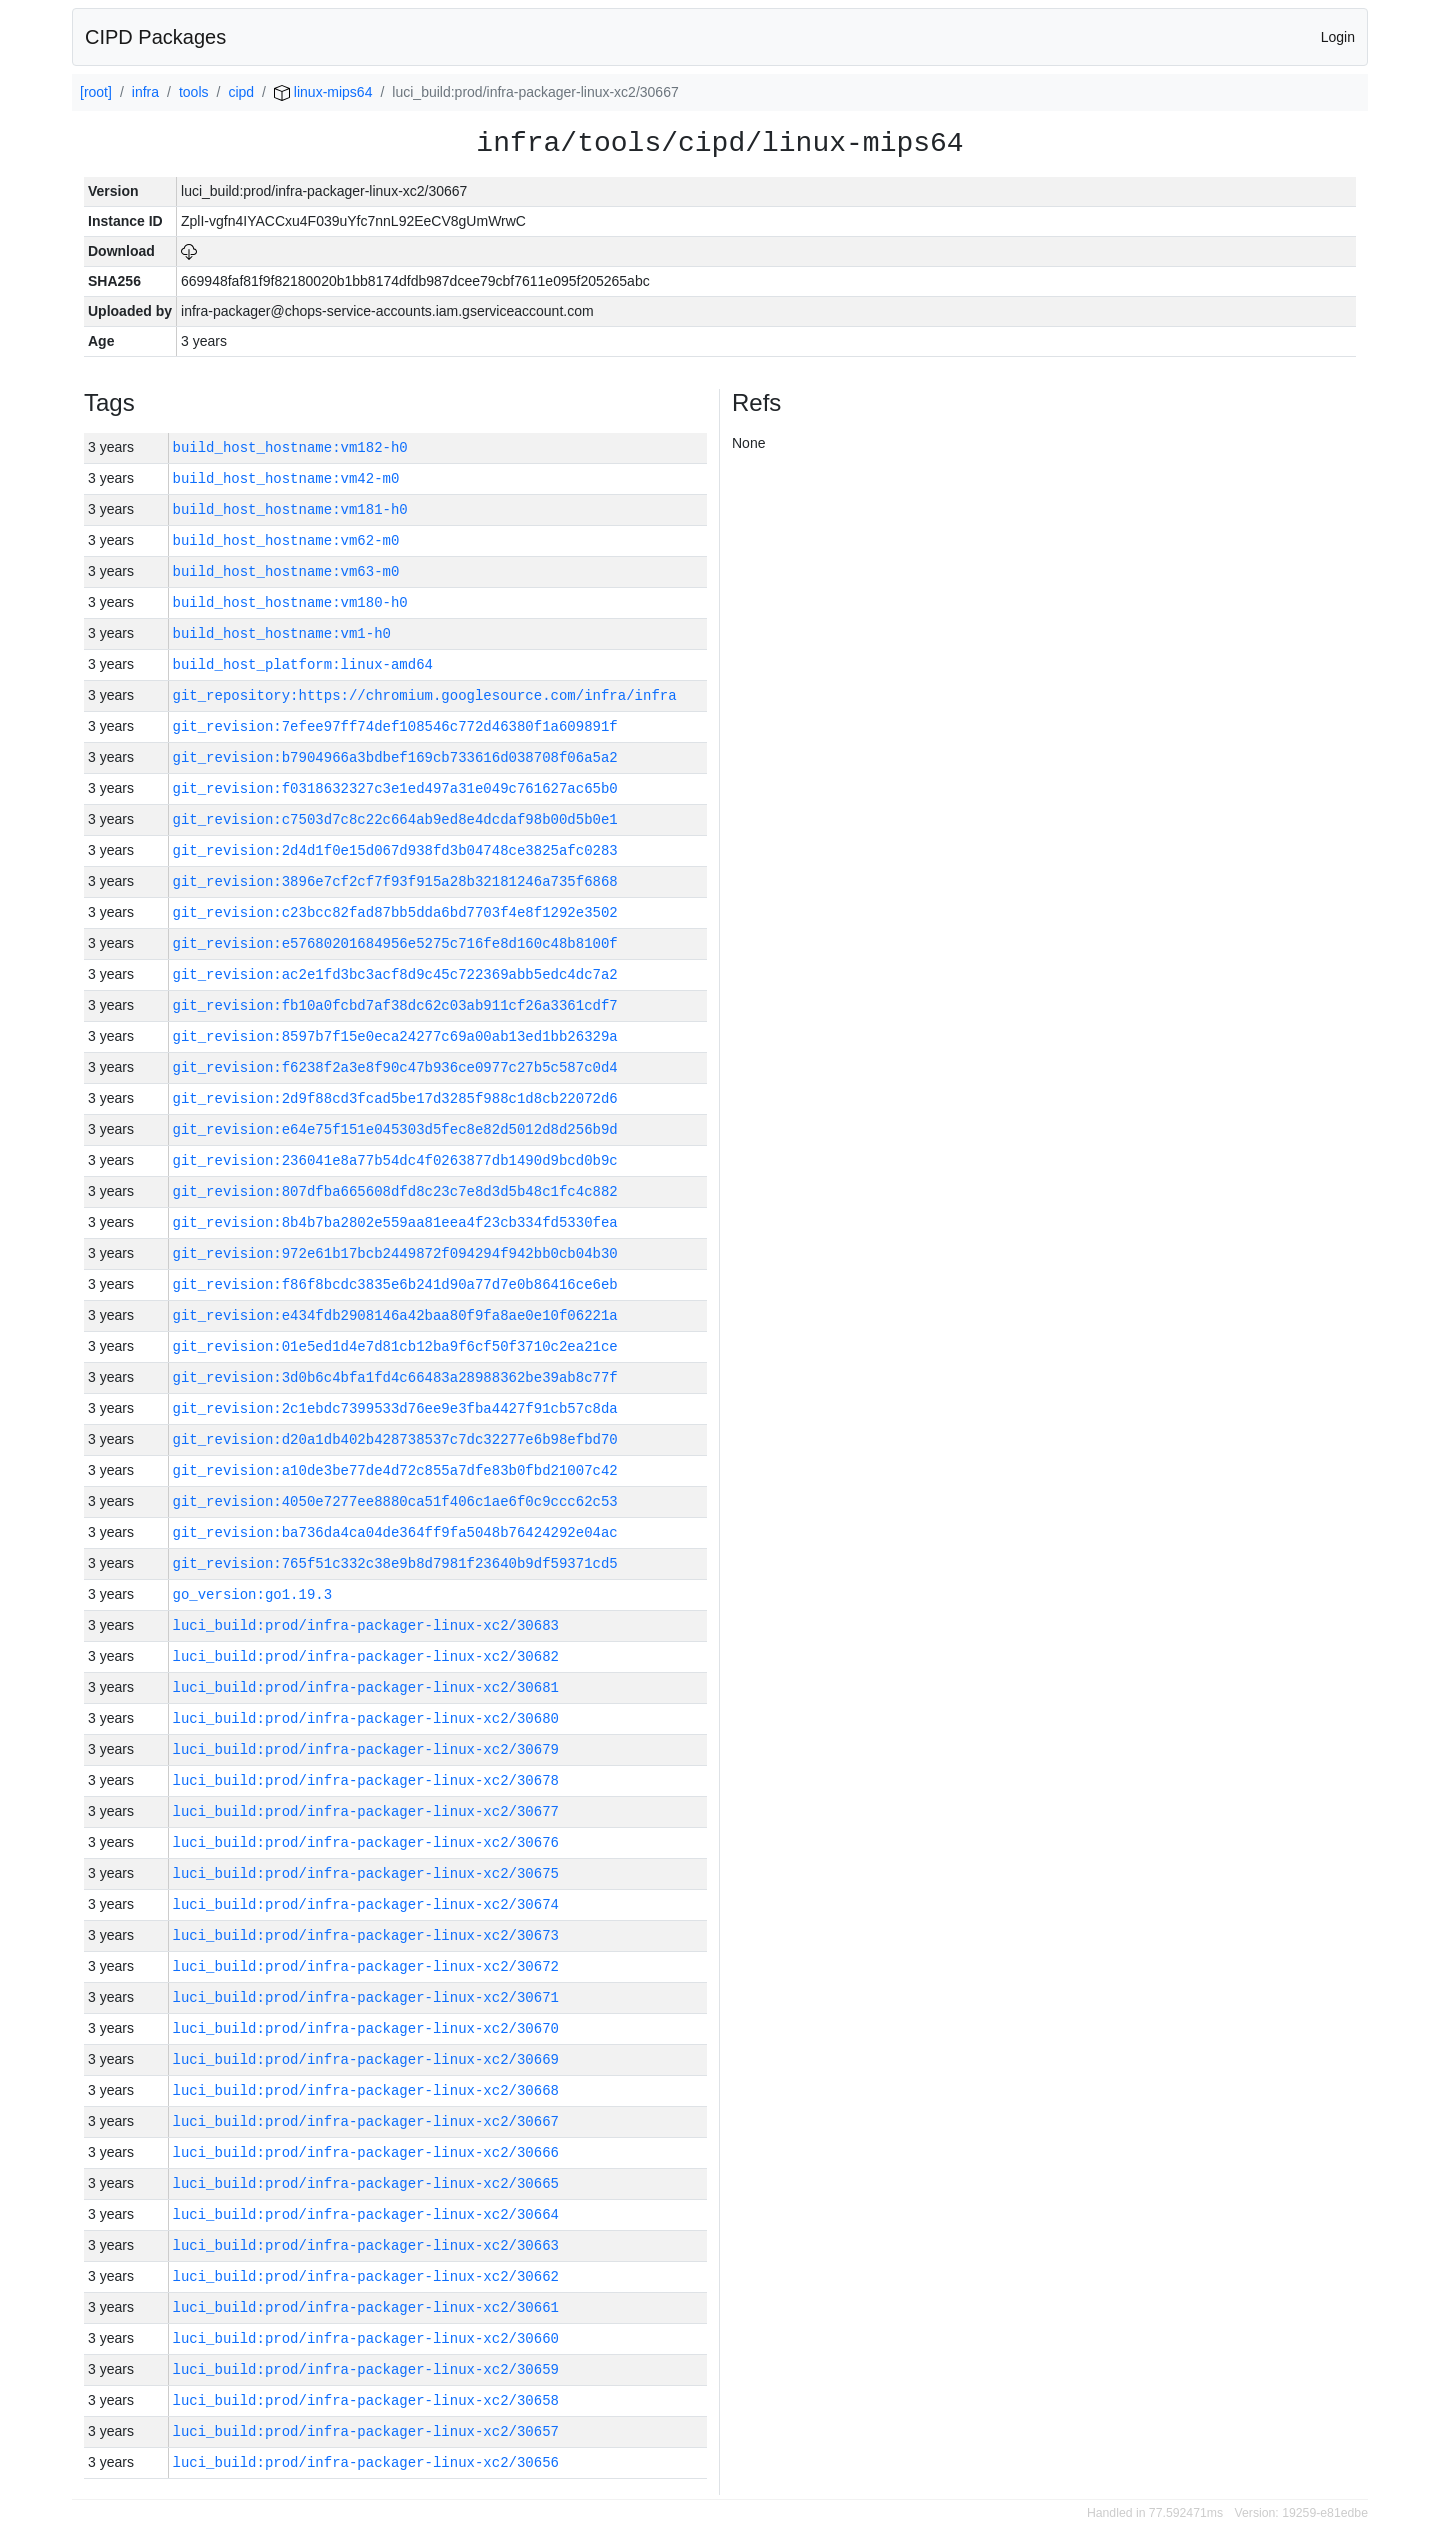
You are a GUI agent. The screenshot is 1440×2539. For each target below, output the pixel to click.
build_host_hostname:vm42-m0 (286, 478)
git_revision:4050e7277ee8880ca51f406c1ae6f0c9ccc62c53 (395, 1501)
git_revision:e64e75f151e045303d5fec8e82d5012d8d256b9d (395, 1129)
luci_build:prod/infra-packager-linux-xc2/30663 (366, 2245)
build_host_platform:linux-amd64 (303, 664)
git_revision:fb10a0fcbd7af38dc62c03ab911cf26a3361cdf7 (395, 1005)
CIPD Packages (155, 37)
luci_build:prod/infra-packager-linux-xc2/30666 (366, 2152)
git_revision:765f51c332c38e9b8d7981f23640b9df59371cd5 (395, 1563)
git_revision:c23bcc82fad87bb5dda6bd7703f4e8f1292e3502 (395, 912)
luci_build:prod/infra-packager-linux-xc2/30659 (366, 2369)
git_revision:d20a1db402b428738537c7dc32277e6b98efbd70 (395, 1439)
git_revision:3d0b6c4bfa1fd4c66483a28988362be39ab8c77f (395, 1377)
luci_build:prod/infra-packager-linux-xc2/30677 (366, 1811)
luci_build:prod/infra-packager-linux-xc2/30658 (366, 2400)
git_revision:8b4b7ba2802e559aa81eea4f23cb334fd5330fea (395, 1222)
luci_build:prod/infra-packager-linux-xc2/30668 (366, 2090)
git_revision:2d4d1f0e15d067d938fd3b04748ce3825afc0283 (395, 850)
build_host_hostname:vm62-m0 (286, 540)
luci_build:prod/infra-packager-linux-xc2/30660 (366, 2338)
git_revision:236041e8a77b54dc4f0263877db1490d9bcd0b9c (395, 1160)
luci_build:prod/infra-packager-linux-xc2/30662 (366, 2276)
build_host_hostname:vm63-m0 (286, 571)
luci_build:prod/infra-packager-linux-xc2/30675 (366, 1873)
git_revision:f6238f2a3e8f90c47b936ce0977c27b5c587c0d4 (395, 1067)
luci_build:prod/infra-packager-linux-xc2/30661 (366, 2307)
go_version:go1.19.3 (253, 1594)
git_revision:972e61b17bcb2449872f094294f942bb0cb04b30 (395, 1253)
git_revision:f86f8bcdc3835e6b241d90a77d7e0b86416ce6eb (395, 1284)
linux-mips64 (323, 92)
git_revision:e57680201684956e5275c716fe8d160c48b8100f (395, 943)
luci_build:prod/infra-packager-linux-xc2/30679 (366, 1749)
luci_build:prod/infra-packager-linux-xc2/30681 (366, 1687)
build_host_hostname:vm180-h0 (290, 602)
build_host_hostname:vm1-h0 (282, 633)
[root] (96, 92)
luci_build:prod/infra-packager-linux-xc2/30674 (366, 1904)
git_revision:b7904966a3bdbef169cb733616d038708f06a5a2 (395, 757)
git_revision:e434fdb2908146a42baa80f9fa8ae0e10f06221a (395, 1315)
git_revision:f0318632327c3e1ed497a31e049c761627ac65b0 (395, 788)
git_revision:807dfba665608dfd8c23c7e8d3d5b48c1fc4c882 (395, 1191)
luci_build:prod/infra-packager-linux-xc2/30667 (366, 2121)
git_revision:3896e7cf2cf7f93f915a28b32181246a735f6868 (395, 881)
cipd (241, 92)
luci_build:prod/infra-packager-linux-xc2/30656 (366, 2462)
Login (1338, 37)
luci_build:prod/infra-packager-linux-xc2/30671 (366, 1997)
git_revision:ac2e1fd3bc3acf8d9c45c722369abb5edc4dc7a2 (395, 974)
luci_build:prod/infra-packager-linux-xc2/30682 (366, 1656)
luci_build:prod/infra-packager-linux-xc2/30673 (366, 1935)
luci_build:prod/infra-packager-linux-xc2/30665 (366, 2183)
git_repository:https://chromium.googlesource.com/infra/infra (425, 695)
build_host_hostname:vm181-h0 (290, 509)
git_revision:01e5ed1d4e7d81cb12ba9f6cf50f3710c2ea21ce (395, 1346)
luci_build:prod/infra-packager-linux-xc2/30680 (366, 1718)
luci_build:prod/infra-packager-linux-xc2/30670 (366, 2028)
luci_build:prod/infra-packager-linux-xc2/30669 (366, 2059)
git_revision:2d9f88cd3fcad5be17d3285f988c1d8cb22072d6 (395, 1098)
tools (194, 92)
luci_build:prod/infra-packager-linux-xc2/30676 (366, 1842)
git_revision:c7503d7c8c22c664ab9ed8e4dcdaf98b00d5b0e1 (395, 819)
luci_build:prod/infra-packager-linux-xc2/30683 (366, 1625)
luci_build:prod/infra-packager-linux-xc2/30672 (366, 1966)
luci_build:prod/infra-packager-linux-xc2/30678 (366, 1780)
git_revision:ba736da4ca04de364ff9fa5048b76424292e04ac (395, 1532)
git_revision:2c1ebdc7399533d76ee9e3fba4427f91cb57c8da (395, 1408)
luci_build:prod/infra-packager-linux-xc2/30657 (366, 2431)
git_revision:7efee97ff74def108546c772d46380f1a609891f (395, 726)
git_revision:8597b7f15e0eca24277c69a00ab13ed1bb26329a (395, 1036)
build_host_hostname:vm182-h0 (290, 447)
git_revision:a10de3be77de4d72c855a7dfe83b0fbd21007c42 (395, 1470)
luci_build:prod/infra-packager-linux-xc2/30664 (366, 2214)
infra (145, 92)
